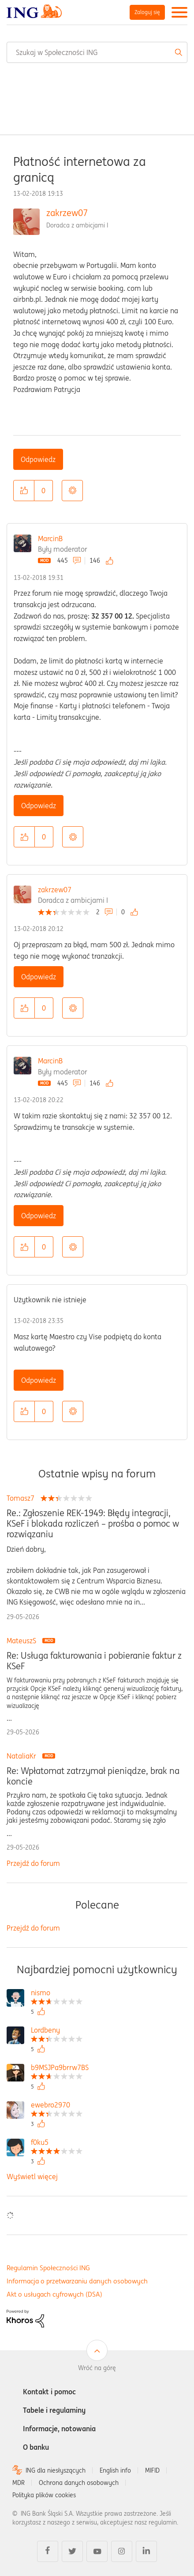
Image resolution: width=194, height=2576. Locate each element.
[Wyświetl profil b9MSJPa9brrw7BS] (60, 2068)
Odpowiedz (38, 459)
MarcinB (50, 538)
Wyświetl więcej (32, 2176)
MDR (18, 2483)
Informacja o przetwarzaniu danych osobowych (77, 2281)
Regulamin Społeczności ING (48, 2268)
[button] (23, 490)
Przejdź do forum (33, 1863)
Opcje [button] (72, 490)
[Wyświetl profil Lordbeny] (56, 2031)
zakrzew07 (67, 212)
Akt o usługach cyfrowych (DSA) (54, 2294)
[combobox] (97, 52)
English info (115, 2470)
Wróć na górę (97, 2368)
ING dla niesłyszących (56, 2470)
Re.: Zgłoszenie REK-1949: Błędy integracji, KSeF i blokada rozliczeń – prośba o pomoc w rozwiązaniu (93, 1523)
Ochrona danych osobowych (79, 2483)
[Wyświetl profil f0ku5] (56, 2143)
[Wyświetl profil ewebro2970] (56, 2106)
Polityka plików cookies (44, 2495)
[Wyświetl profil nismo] (56, 1993)
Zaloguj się (147, 12)
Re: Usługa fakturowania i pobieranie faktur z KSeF (94, 1660)
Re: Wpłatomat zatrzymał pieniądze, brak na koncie (93, 1776)
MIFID (152, 2470)
